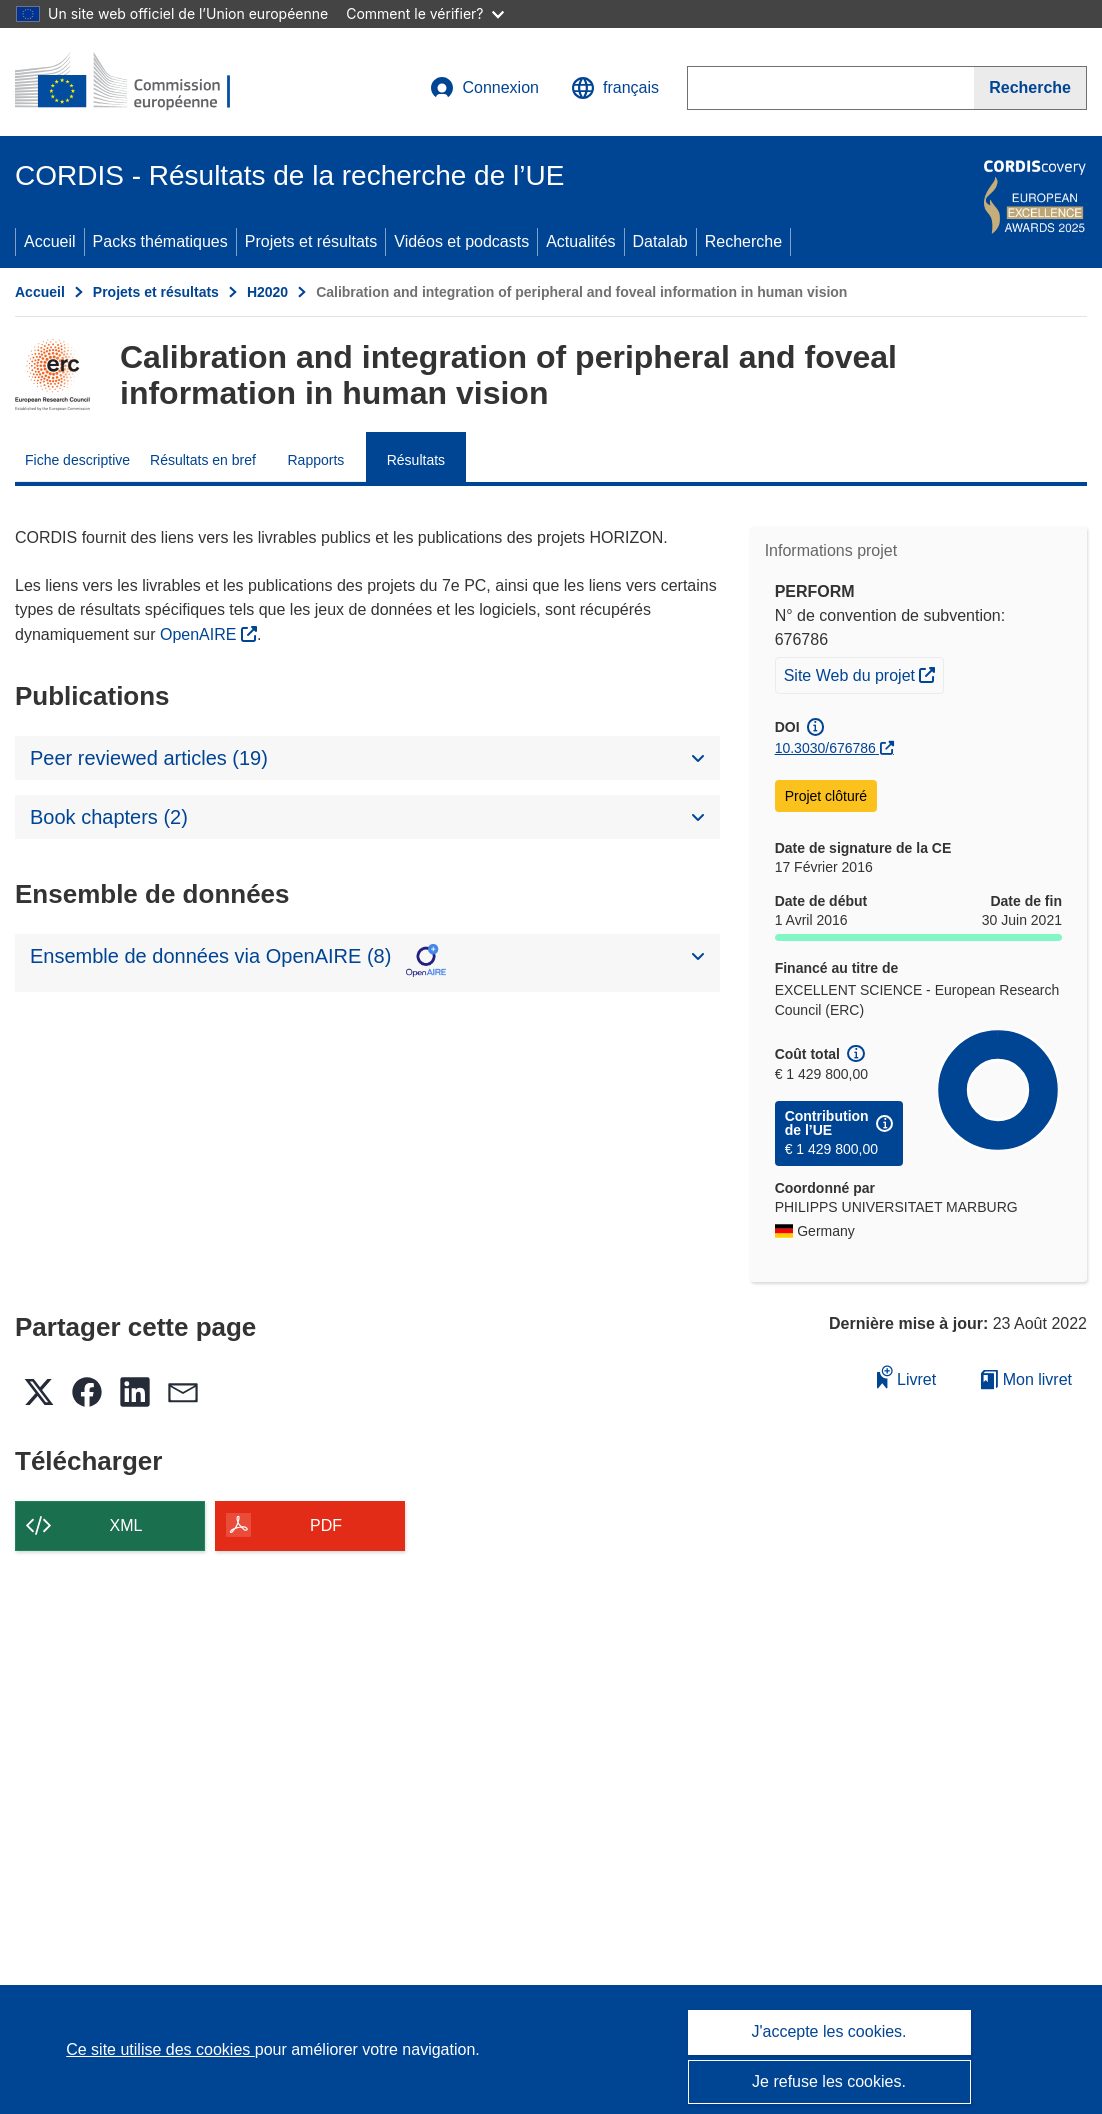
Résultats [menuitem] (416, 460)
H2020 (267, 292)
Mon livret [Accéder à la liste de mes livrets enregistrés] (1026, 1379)
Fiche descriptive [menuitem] (77, 460)
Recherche (743, 241)
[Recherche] (1030, 88)
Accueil (50, 241)
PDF (326, 1525)
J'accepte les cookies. (828, 2031)
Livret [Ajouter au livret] (907, 1376)
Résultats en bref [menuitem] (203, 460)
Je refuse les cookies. (829, 2081)
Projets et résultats (311, 241)
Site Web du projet (864, 673)
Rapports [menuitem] (315, 460)
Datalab (660, 241)
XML (126, 1525)
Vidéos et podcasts (461, 241)
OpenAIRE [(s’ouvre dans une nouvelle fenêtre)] (200, 634)
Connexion (484, 88)
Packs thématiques (160, 241)
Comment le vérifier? (424, 13)
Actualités (580, 241)
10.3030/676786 (825, 748)
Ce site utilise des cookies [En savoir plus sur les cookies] (160, 2049)
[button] (615, 88)
